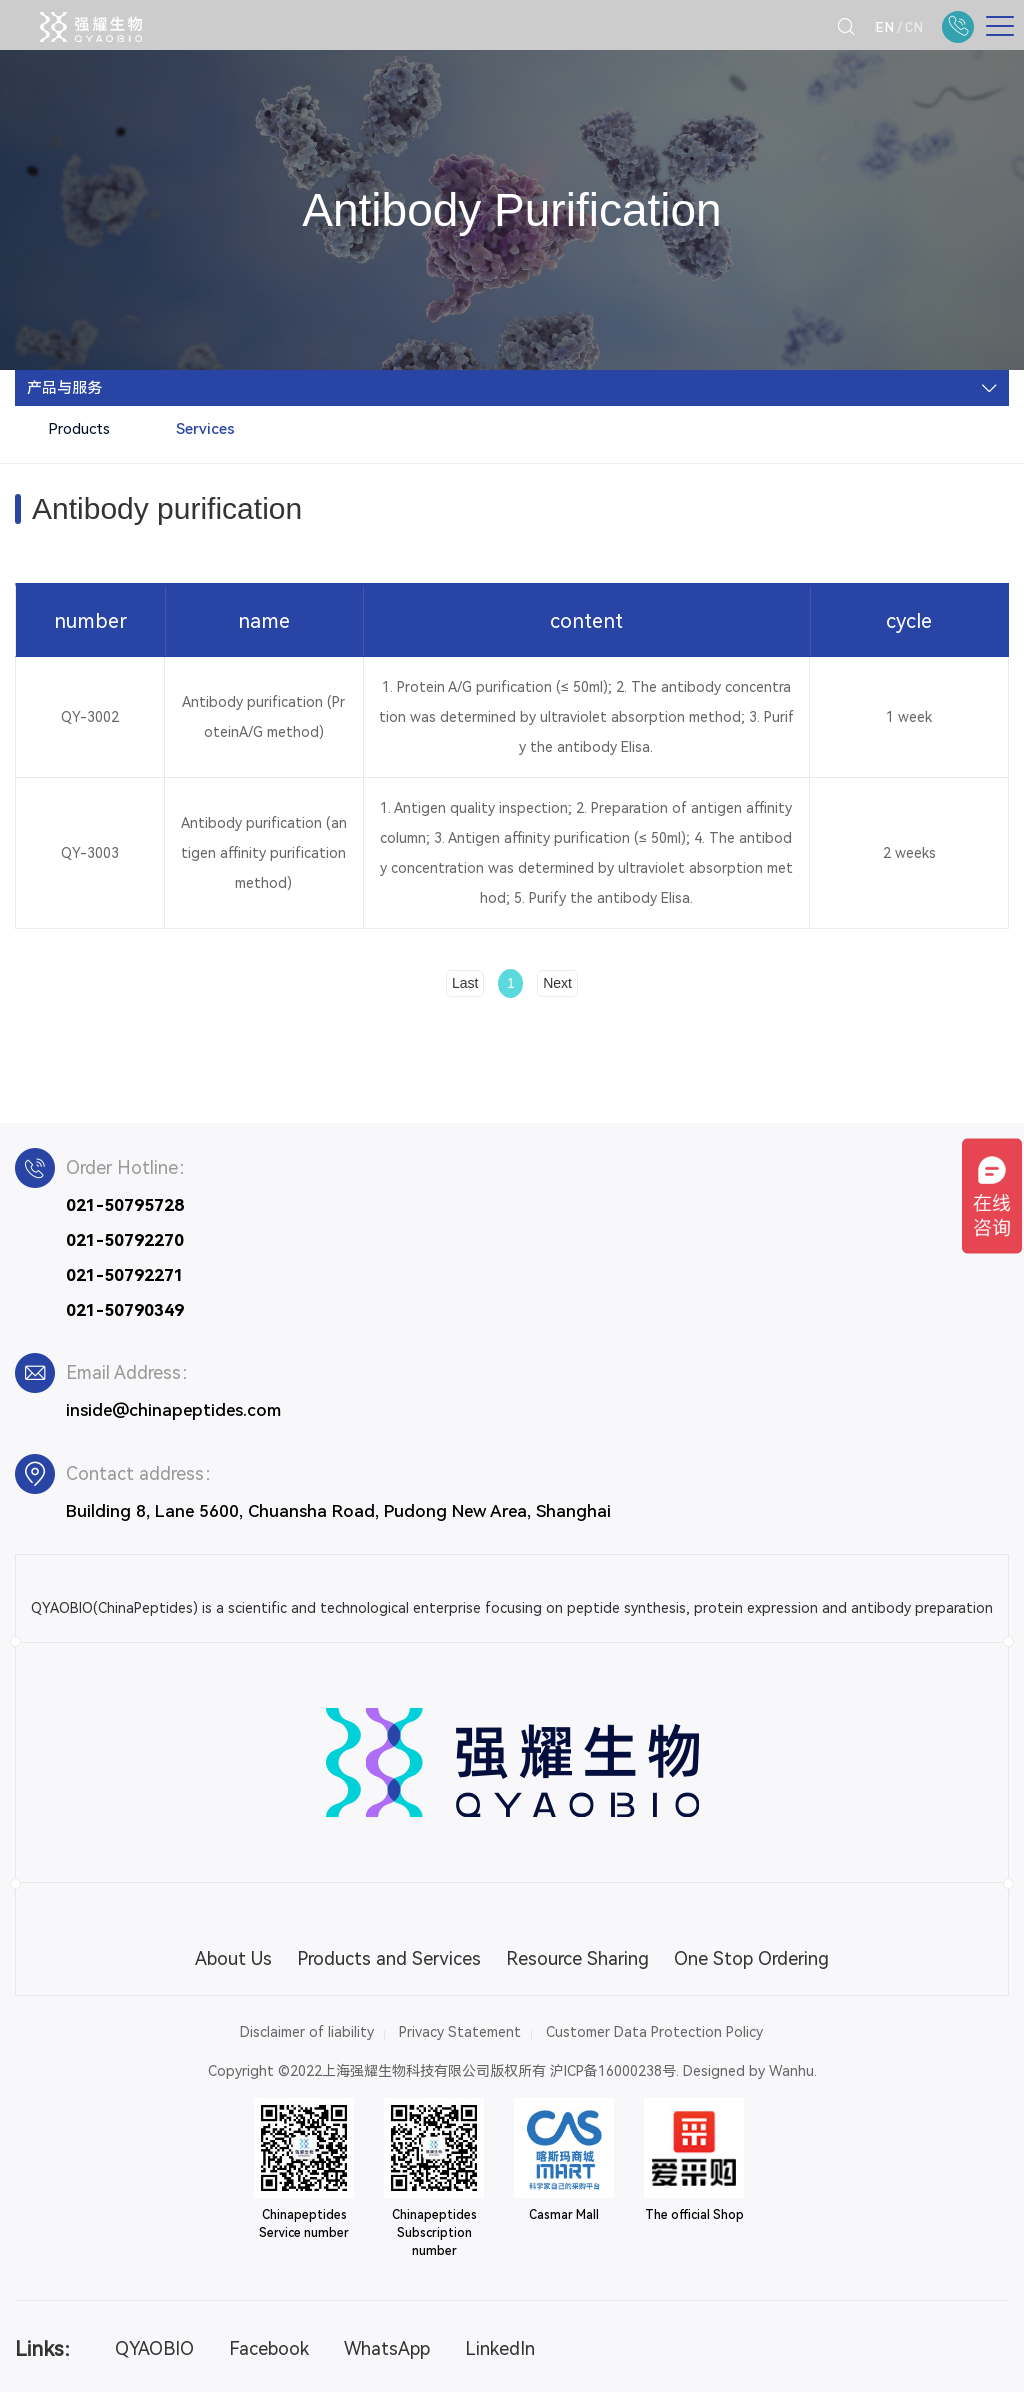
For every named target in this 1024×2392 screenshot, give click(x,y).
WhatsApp (387, 2348)
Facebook (269, 2348)
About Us (233, 1958)
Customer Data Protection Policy (654, 2032)
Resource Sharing (577, 1958)
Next (557, 983)
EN (884, 26)
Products (79, 429)
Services (205, 429)
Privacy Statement (460, 2032)
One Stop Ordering (751, 1958)
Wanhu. (793, 2071)
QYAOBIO (154, 2348)
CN (914, 26)
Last (465, 983)
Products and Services (389, 1958)
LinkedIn (500, 2348)
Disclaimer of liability (307, 2032)
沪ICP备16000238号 (613, 2071)
